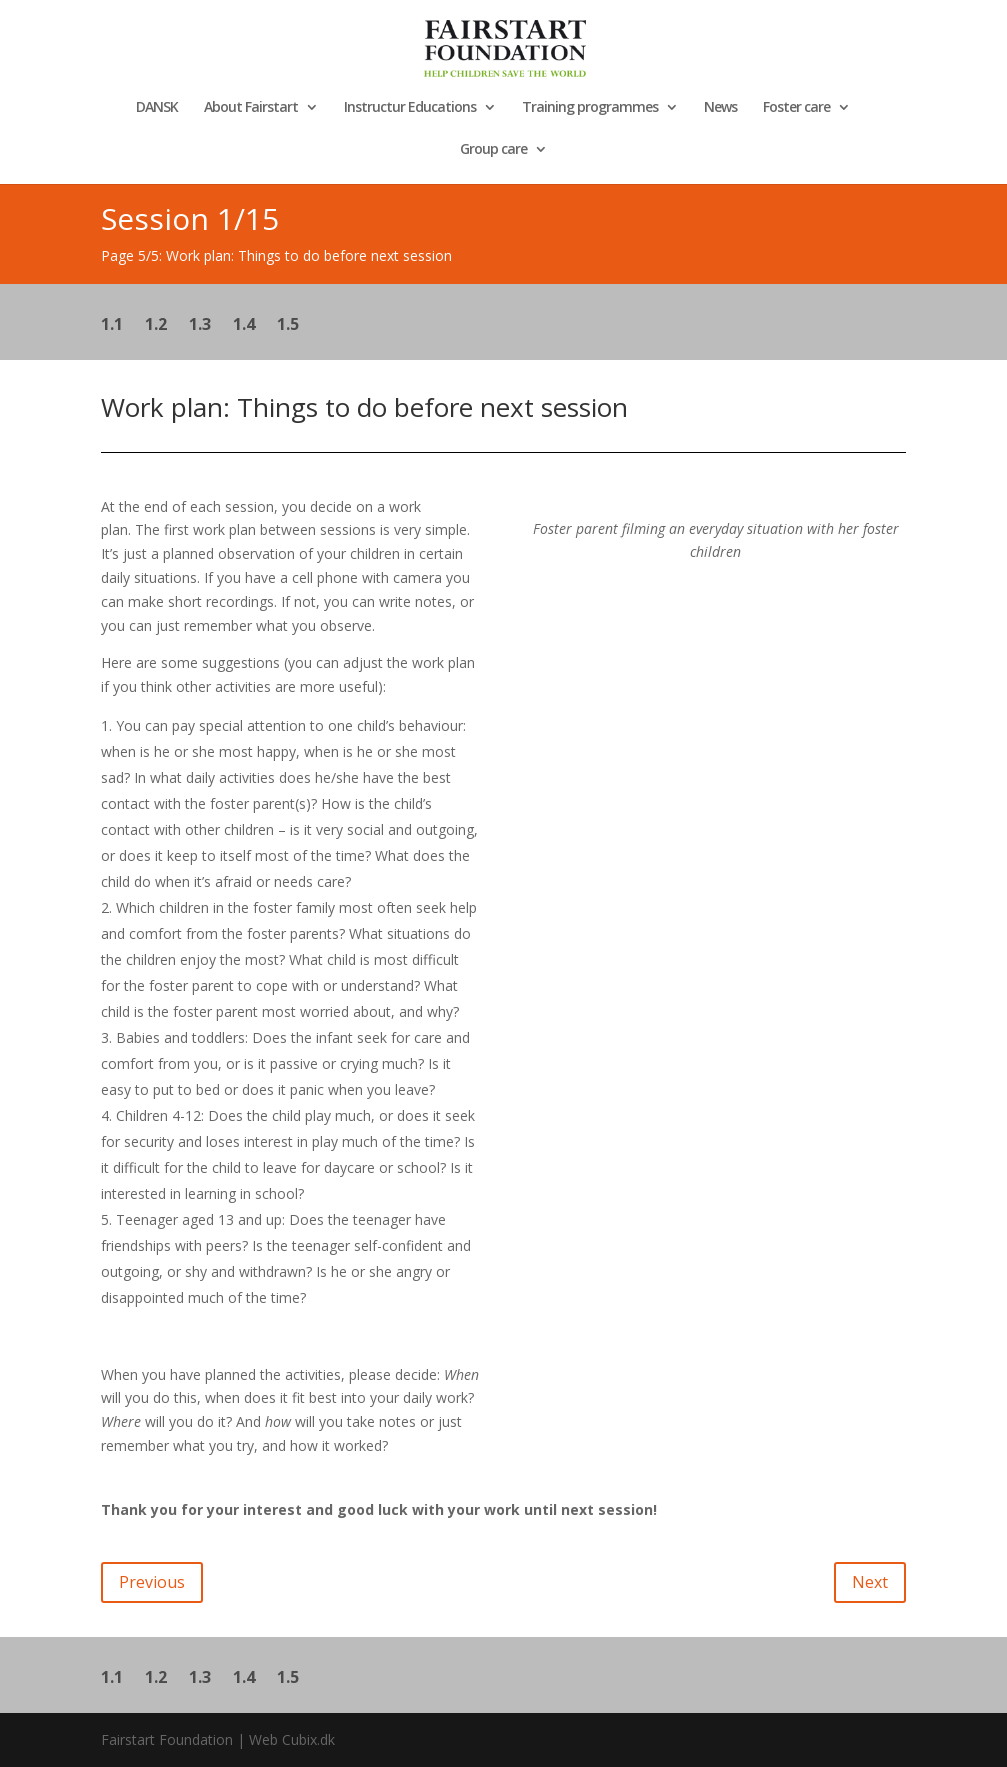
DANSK (157, 108)
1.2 (156, 326)
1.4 (244, 326)
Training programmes (590, 108)
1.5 (288, 326)
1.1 (112, 326)
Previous (152, 1582)
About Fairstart (251, 108)
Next (870, 1582)
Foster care (796, 108)
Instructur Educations (410, 108)
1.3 (200, 326)
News (720, 108)
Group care (493, 150)
